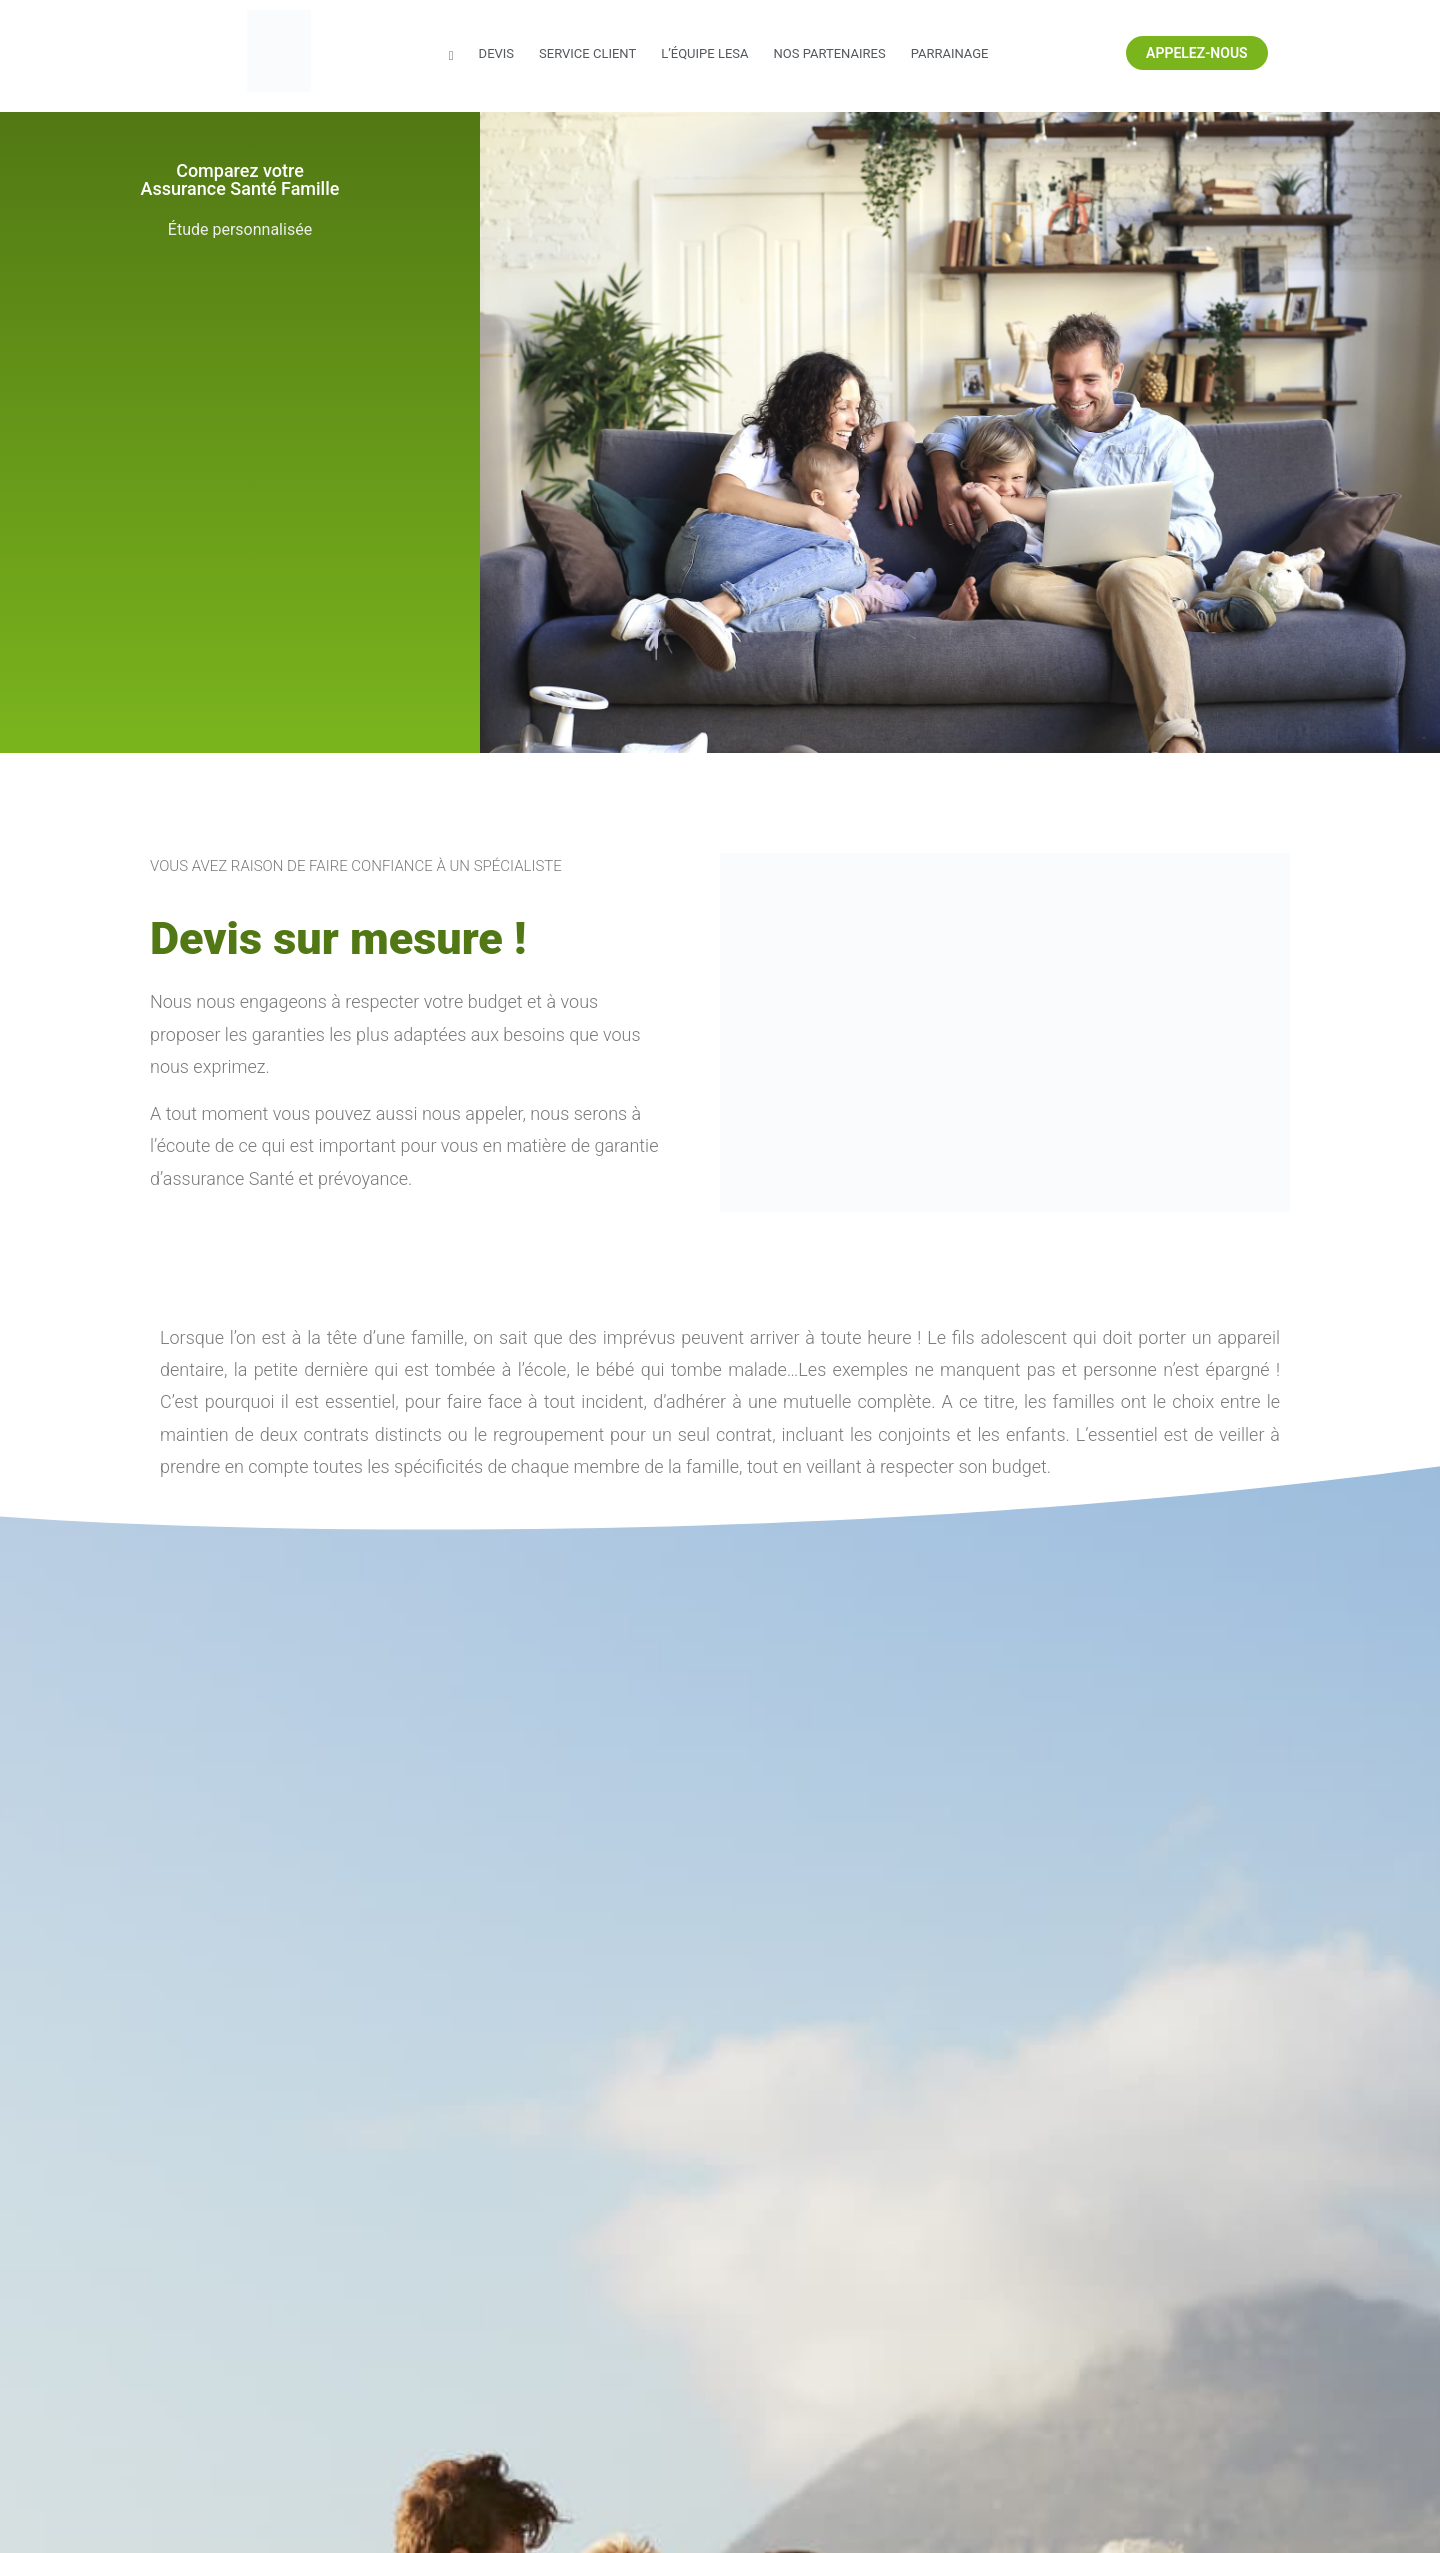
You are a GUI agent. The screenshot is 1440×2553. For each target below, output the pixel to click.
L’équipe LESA (704, 53)
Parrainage (950, 53)
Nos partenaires (829, 53)
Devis (496, 53)
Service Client (587, 53)
